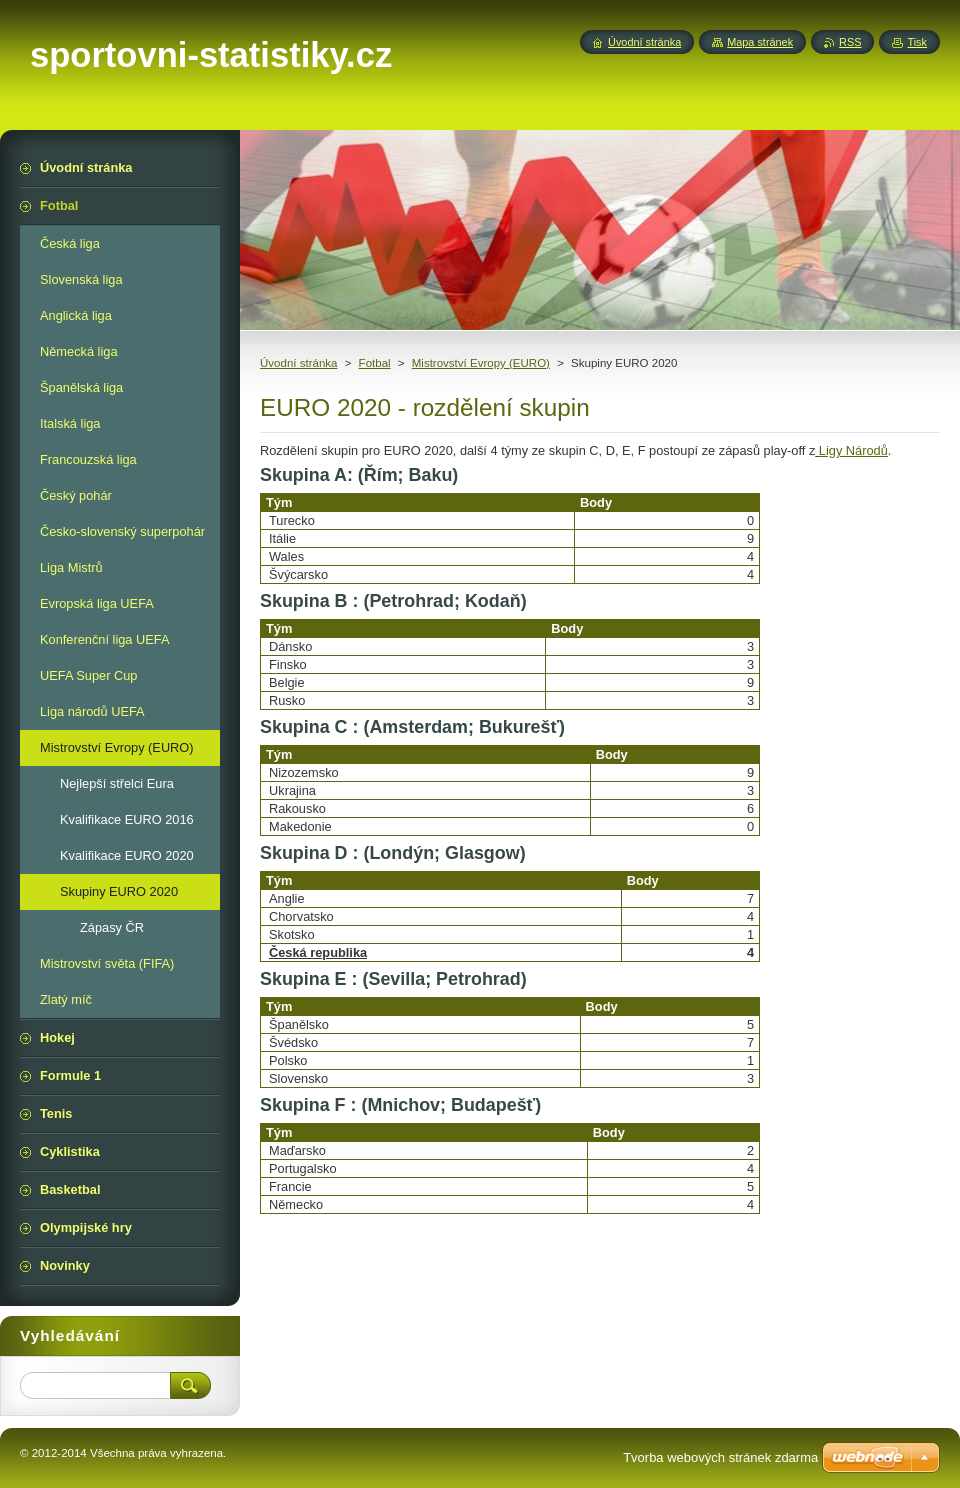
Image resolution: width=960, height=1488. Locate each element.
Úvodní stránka (298, 363)
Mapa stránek (760, 42)
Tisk (917, 42)
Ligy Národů (853, 450)
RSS (850, 42)
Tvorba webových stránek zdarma (720, 1457)
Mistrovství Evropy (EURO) (481, 363)
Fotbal (375, 363)
